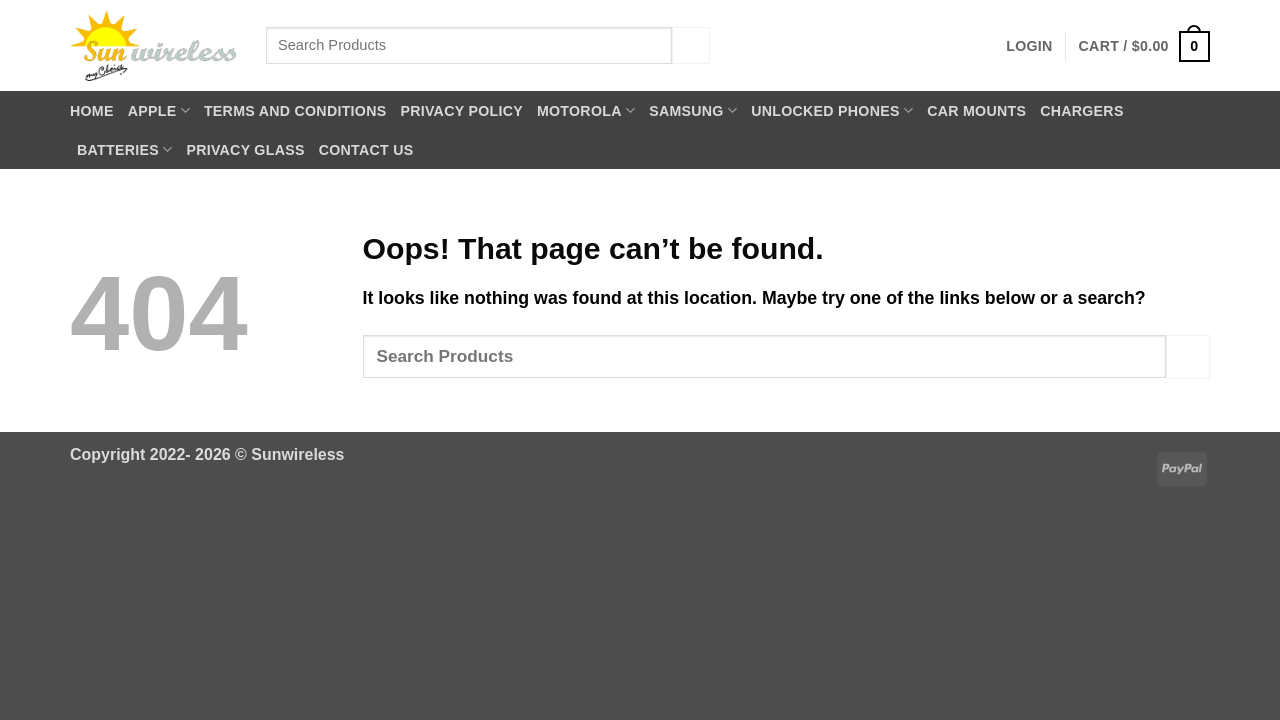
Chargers (1081, 111)
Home (92, 111)
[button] (1029, 46)
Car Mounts (976, 111)
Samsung (693, 110)
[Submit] (691, 45)
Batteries (124, 149)
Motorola (586, 110)
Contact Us (366, 150)
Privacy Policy (461, 111)
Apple (159, 110)
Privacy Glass (245, 150)
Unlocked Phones (832, 110)
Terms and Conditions (295, 111)
